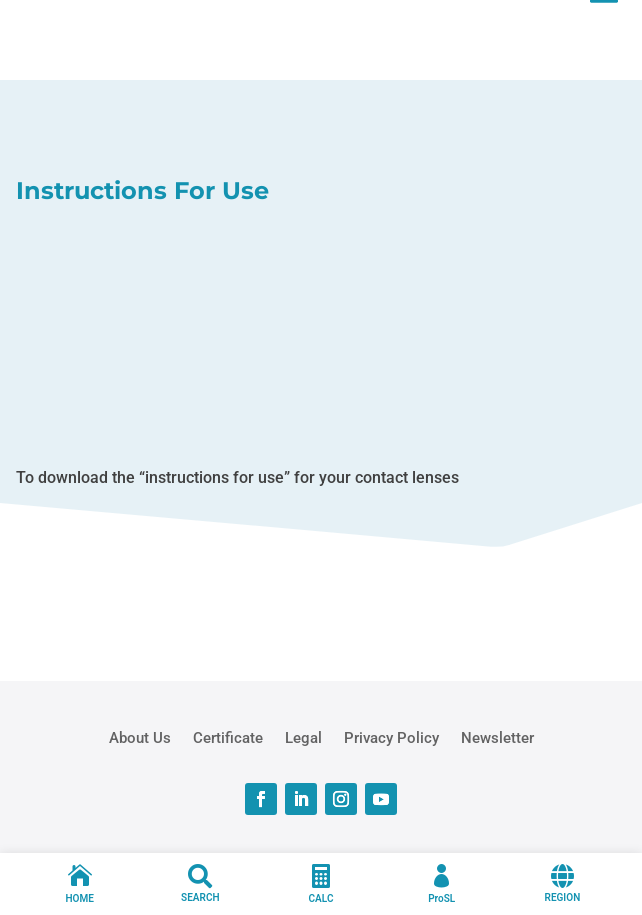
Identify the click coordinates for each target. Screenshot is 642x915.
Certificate (228, 737)
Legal (303, 737)
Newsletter (497, 737)
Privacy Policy (391, 737)
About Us (140, 737)
